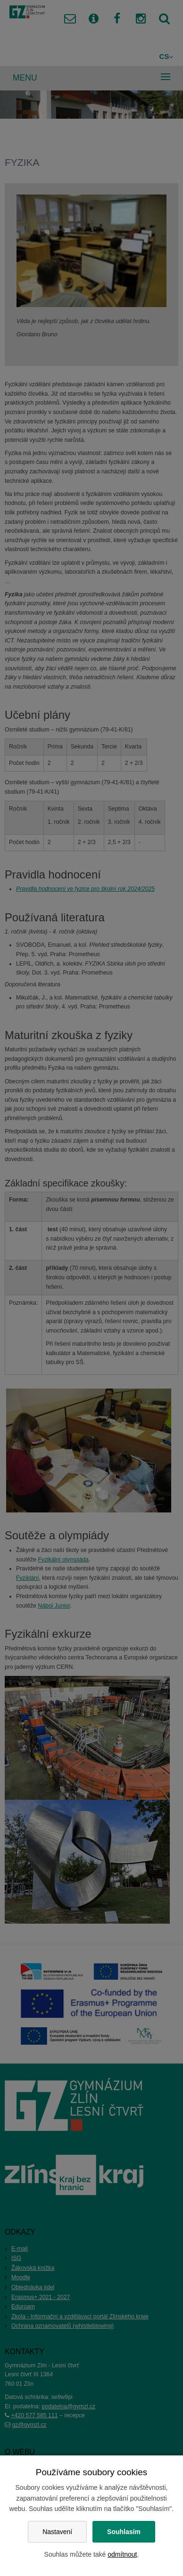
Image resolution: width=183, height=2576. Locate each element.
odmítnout (122, 2554)
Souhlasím (124, 2531)
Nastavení (57, 2531)
